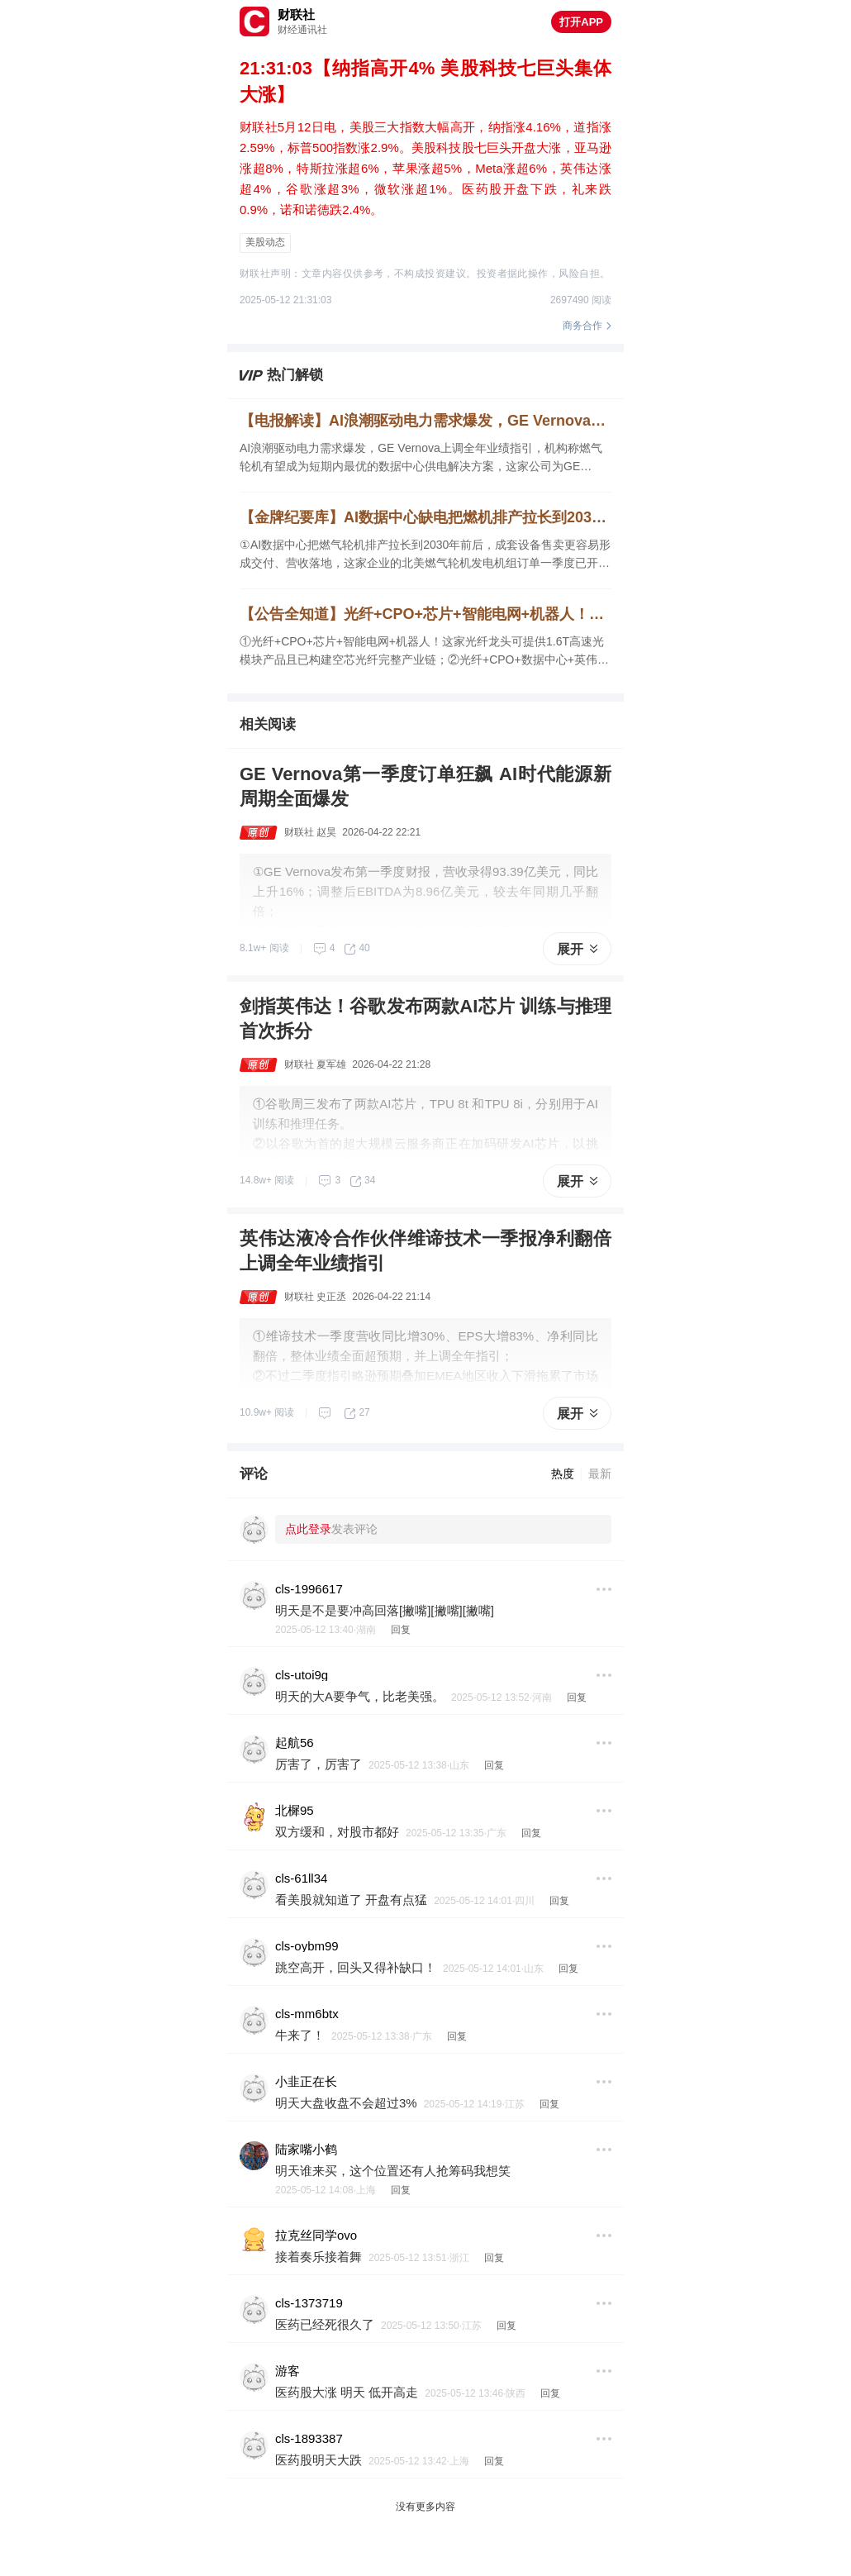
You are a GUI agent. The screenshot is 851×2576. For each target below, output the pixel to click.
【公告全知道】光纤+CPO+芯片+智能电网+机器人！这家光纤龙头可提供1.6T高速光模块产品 (425, 614)
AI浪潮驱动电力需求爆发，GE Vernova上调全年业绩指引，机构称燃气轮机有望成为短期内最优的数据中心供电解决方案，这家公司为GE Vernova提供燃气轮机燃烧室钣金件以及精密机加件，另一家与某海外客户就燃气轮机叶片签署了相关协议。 (423, 458)
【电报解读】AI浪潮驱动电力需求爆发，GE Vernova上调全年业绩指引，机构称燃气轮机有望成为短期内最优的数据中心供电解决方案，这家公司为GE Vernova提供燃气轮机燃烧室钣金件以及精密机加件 (425, 420)
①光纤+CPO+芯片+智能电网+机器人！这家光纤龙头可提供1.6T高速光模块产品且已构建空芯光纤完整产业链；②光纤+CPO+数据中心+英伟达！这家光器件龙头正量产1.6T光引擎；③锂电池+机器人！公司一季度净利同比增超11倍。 (422, 652)
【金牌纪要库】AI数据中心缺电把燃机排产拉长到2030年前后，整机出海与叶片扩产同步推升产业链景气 (425, 517)
